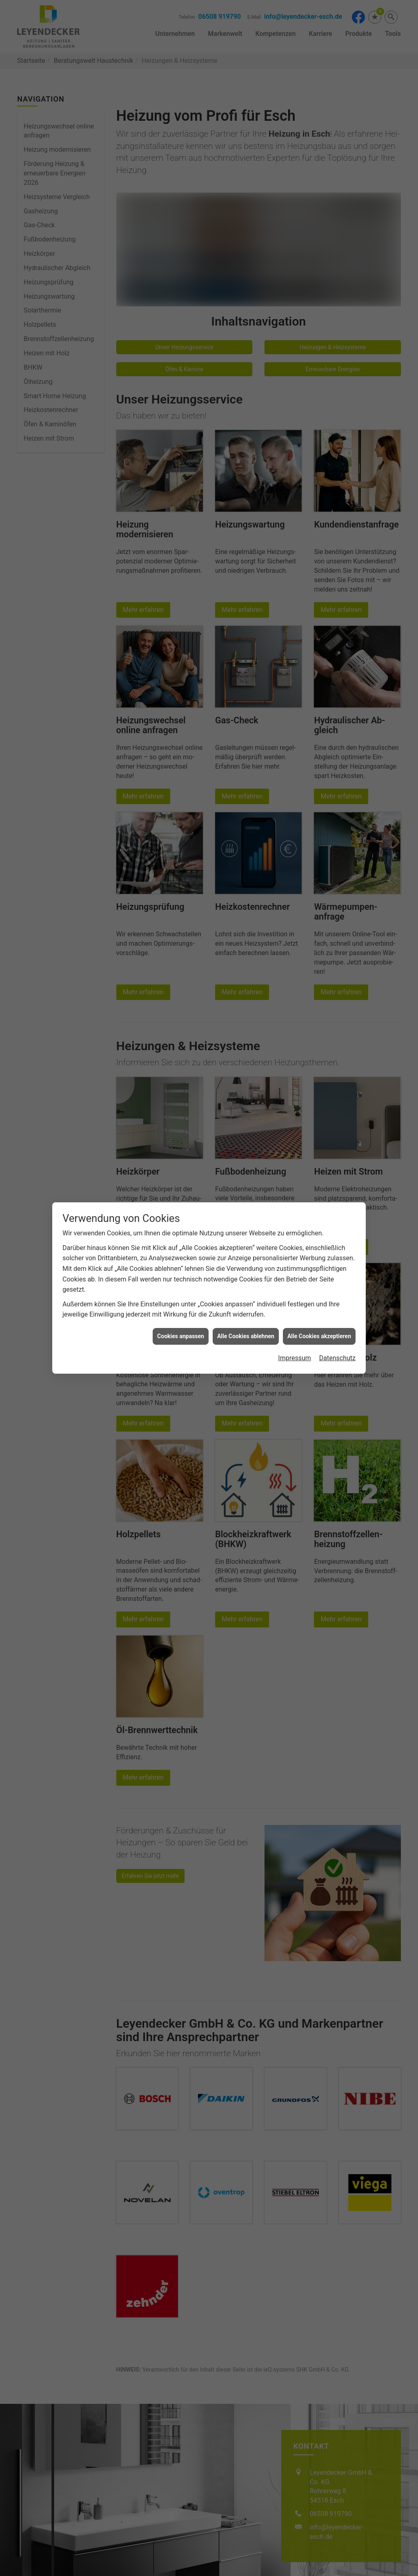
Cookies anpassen (180, 1336)
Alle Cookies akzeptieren (319, 1336)
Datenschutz (337, 1358)
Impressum (294, 1358)
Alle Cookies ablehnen (245, 1336)
